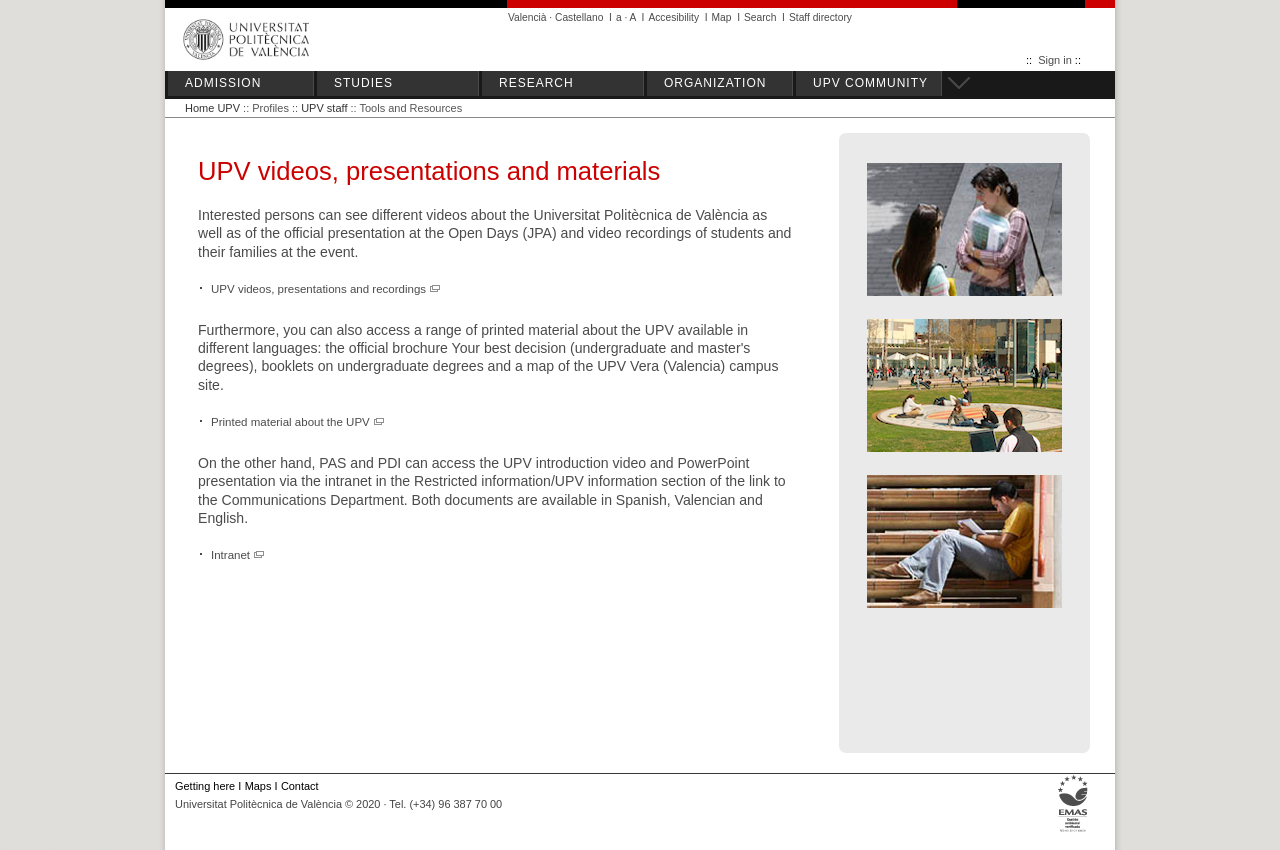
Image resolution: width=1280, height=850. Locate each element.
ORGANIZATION (715, 83)
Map (722, 17)
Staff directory (820, 17)
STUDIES (363, 83)
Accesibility (673, 17)
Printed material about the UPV (298, 422)
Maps (258, 786)
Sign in (1055, 60)
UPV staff (324, 108)
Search (760, 17)
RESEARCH (536, 83)
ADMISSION (223, 83)
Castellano (579, 17)
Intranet (238, 555)
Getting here (205, 786)
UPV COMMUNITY (870, 83)
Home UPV (212, 108)
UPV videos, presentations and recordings (326, 289)
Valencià (527, 17)
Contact (300, 786)
